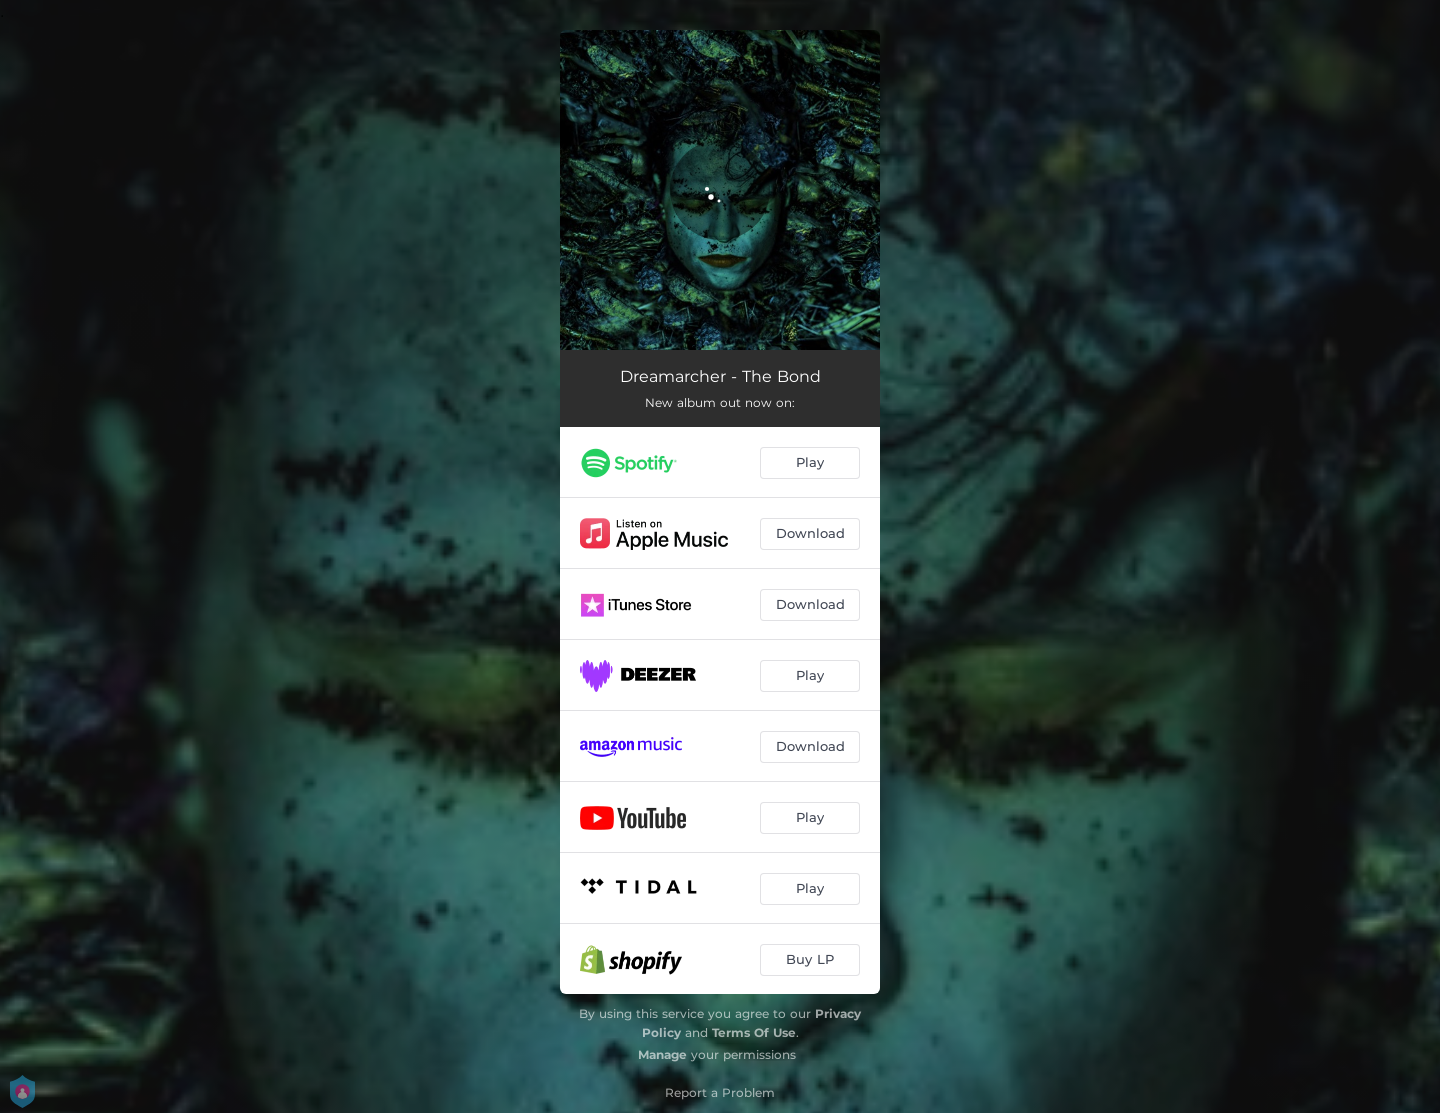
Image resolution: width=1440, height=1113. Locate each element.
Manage (662, 1054)
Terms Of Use (754, 1032)
